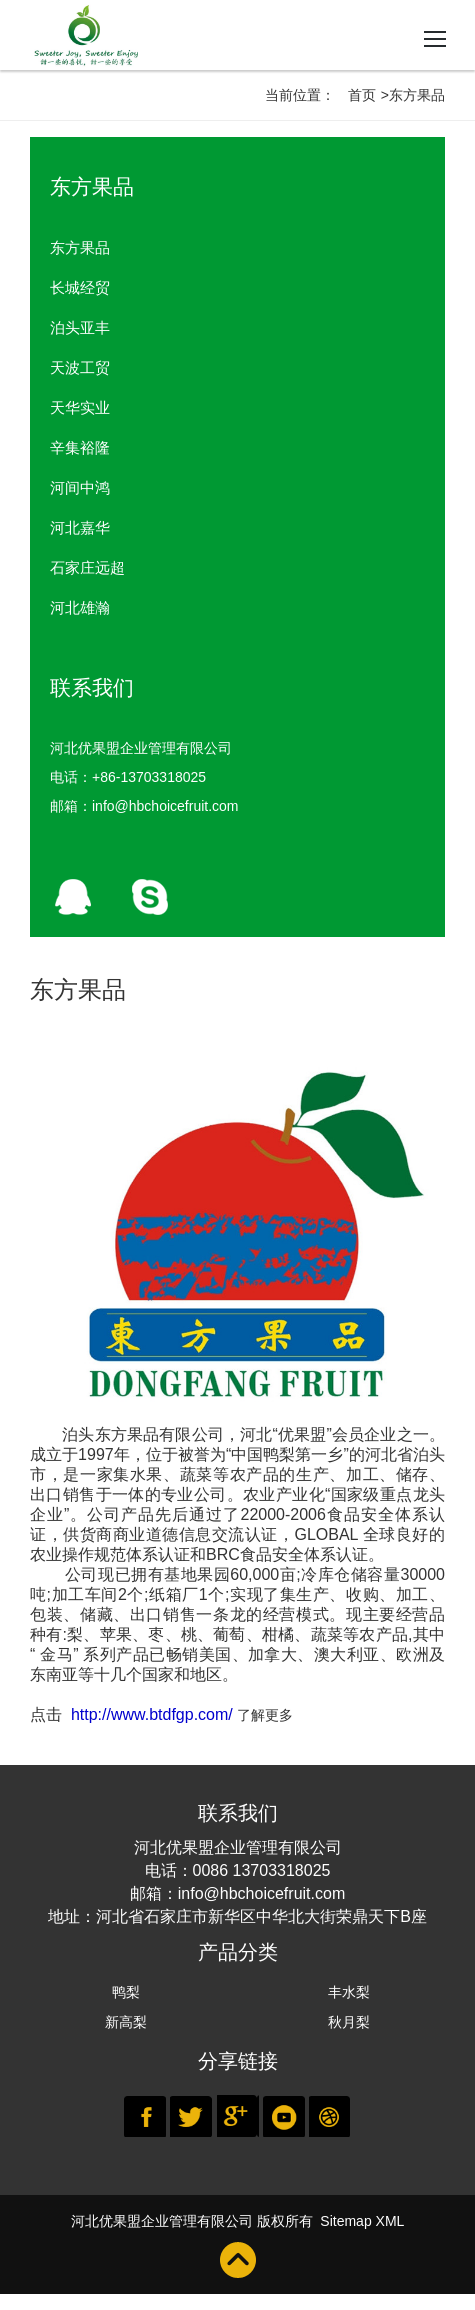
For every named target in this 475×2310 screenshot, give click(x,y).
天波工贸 (80, 367)
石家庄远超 (87, 567)
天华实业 (80, 407)
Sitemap (345, 2221)
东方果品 (80, 247)
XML (390, 2221)
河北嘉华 (80, 527)
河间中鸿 (80, 487)
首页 (362, 95)
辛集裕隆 (80, 447)
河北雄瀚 (80, 607)
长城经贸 (80, 287)
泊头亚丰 (80, 327)
